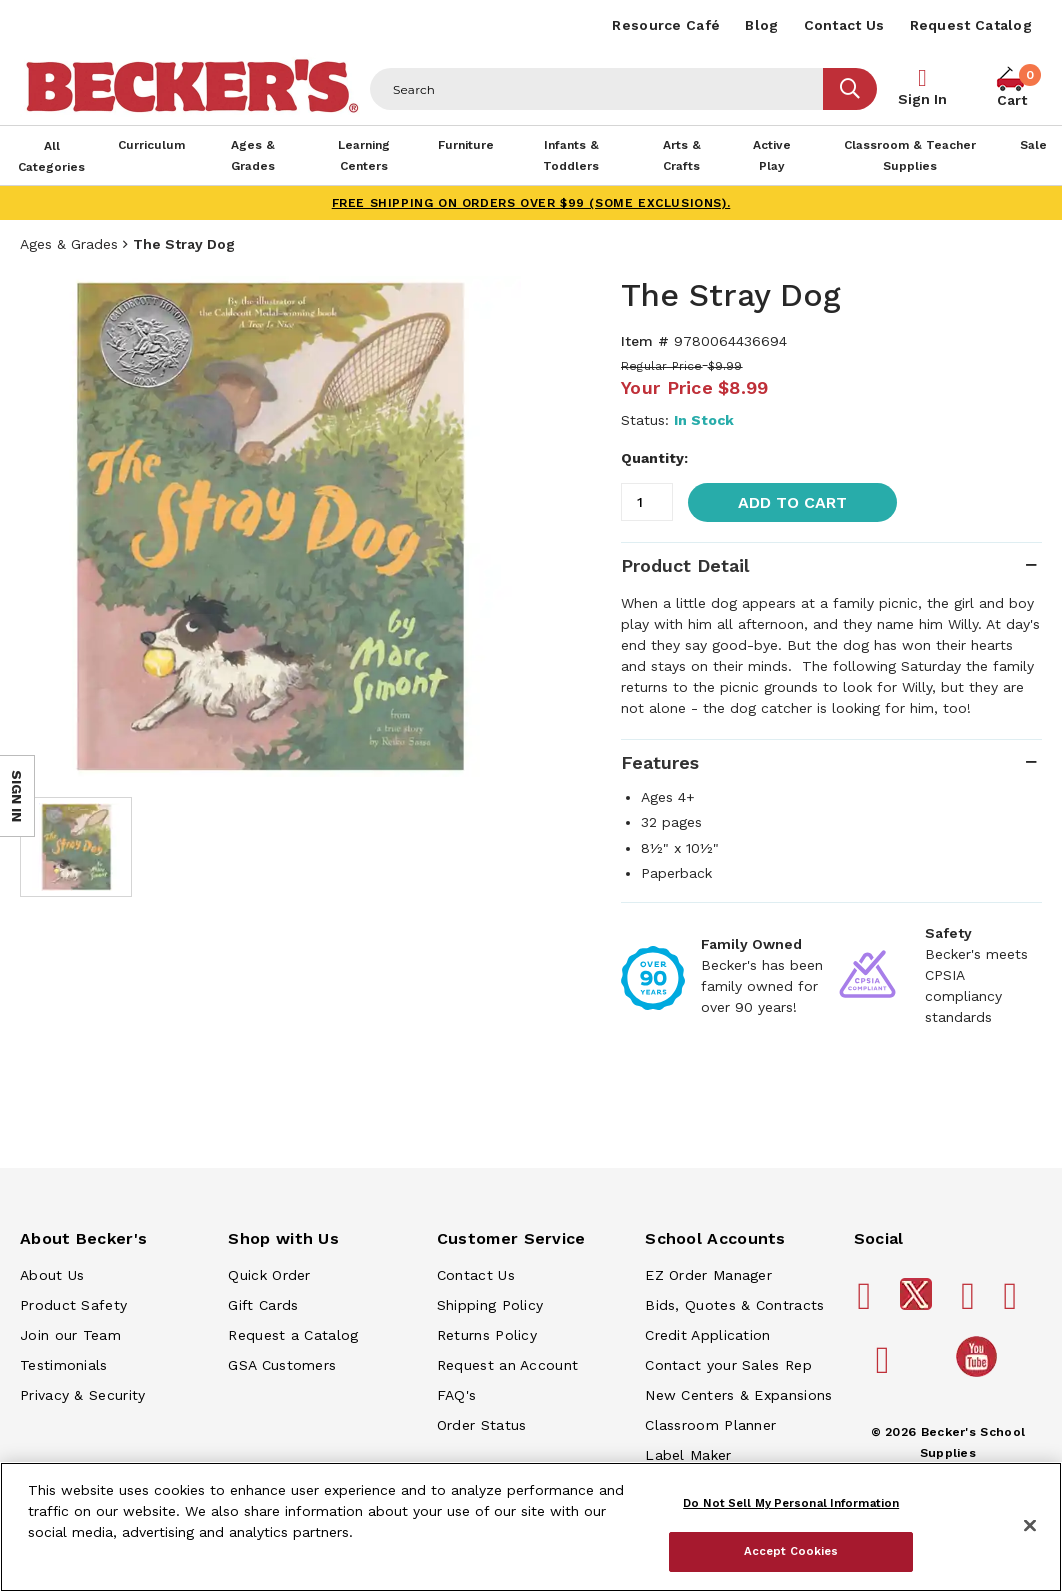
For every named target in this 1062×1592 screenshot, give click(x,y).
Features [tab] (660, 762)
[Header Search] (597, 89)
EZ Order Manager (708, 1275)
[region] (531, 1527)
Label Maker (688, 1455)
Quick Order (269, 1275)
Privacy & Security (82, 1395)
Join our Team (70, 1335)
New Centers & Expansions (738, 1395)
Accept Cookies (791, 1551)
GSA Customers (282, 1365)
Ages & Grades (69, 244)
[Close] (1030, 1526)
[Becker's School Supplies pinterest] (971, 1304)
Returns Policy (487, 1335)
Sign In (922, 99)
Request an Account (507, 1365)
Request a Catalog (293, 1335)
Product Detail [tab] (685, 565)
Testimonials (64, 1365)
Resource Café (666, 25)
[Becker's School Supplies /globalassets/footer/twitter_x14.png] (919, 1305)
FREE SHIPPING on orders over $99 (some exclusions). (531, 203)
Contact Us (844, 25)
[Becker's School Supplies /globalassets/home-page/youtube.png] (980, 1376)
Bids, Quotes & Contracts (734, 1305)
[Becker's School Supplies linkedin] (886, 1368)
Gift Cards (263, 1305)
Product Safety (73, 1305)
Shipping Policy (490, 1305)
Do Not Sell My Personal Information (791, 1503)
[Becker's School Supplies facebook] (868, 1304)
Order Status (482, 1425)
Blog (761, 25)
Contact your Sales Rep (728, 1365)
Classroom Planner (710, 1425)
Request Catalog (971, 25)
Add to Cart (792, 502)
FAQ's (457, 1395)
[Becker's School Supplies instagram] (1014, 1304)
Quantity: (654, 458)
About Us (52, 1275)
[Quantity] (647, 502)
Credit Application (707, 1335)
